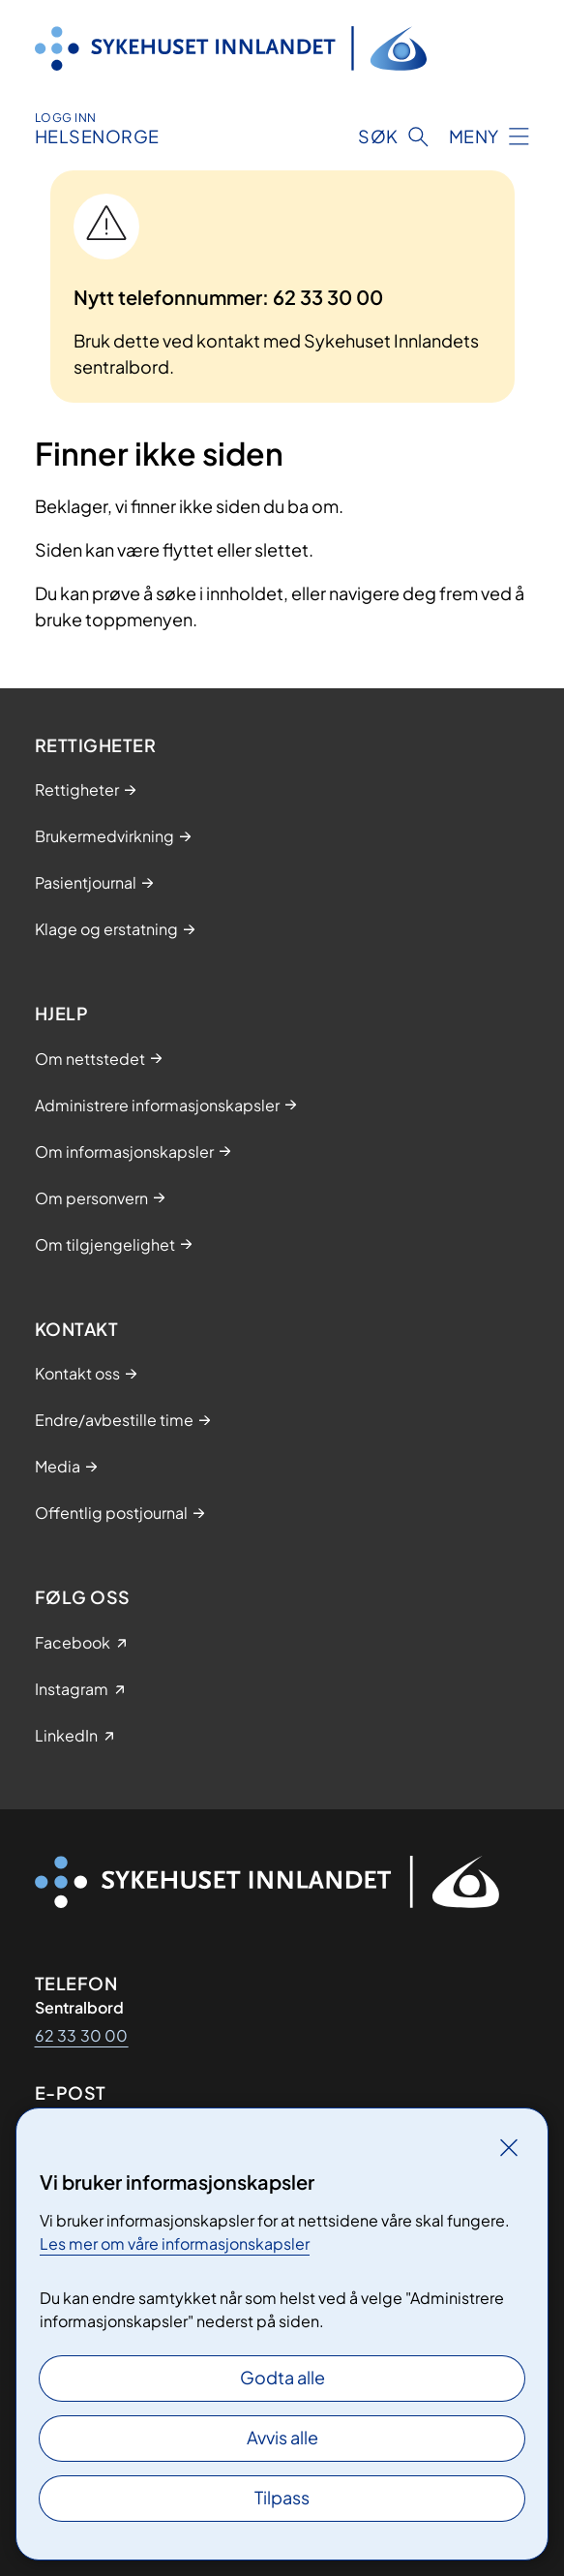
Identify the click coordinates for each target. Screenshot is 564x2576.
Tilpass (282, 2497)
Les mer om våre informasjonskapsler (175, 2243)
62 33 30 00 (82, 2035)
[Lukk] (508, 2147)
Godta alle (282, 2377)
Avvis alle (282, 2437)
